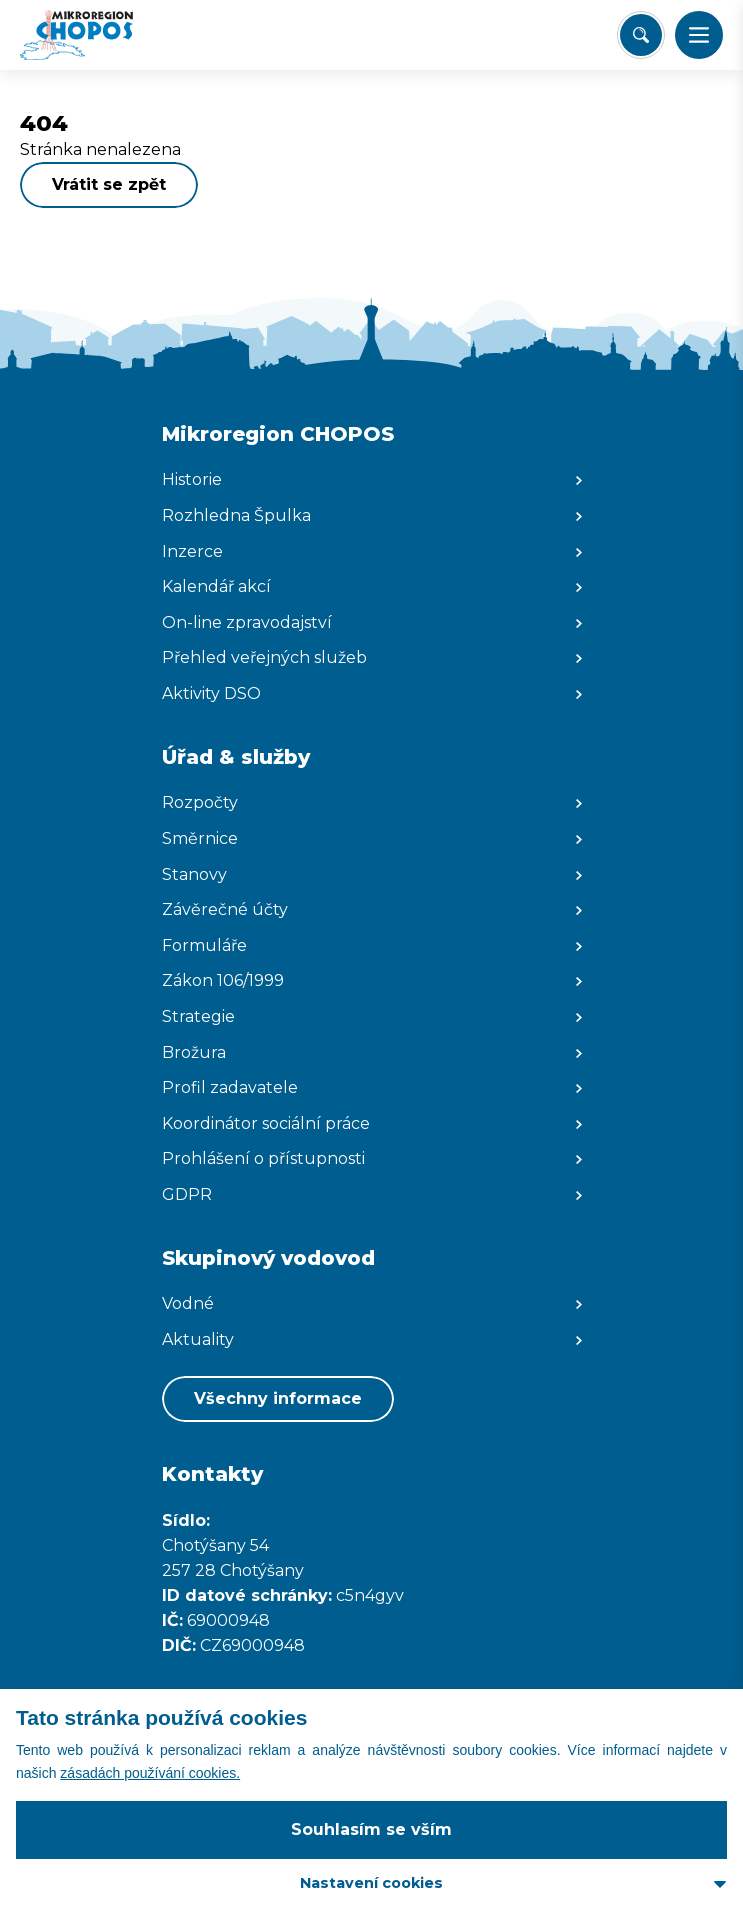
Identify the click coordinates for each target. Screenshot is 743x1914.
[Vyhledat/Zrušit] (641, 35)
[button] (699, 35)
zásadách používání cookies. (150, 1773)
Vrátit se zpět (109, 184)
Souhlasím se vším (371, 1829)
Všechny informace (278, 1398)
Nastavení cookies (371, 1883)
